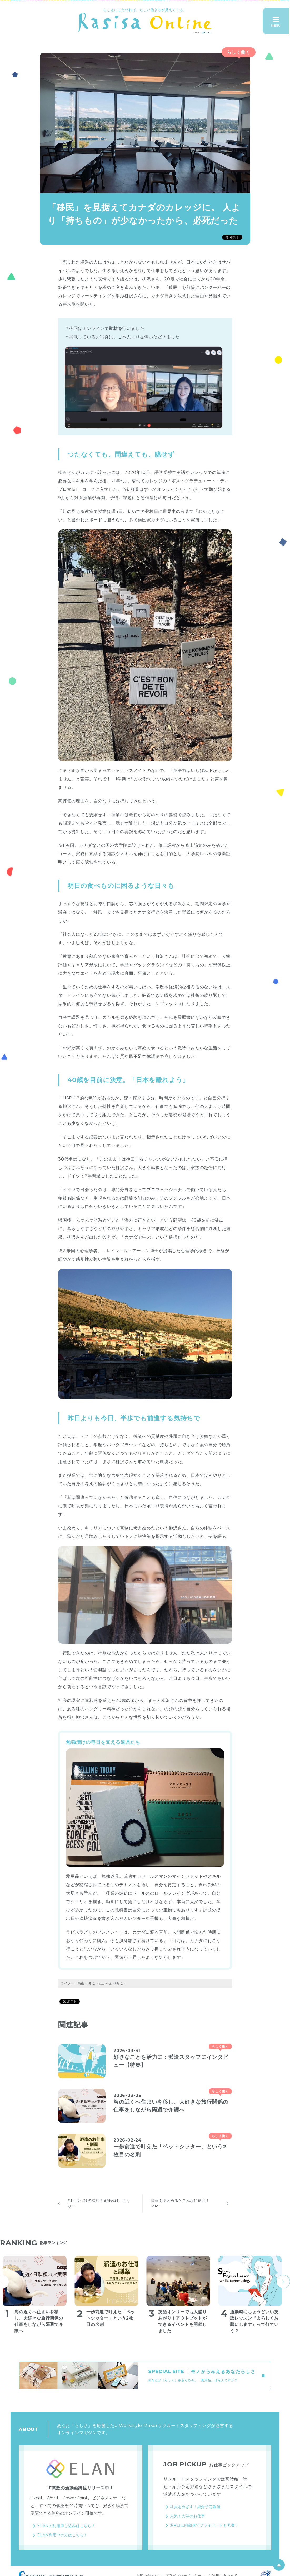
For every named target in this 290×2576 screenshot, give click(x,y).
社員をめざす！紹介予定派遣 (195, 2506)
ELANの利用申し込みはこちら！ (66, 2525)
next (283, 2281)
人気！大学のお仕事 (187, 2516)
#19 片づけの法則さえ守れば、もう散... (99, 2203)
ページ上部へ (279, 2565)
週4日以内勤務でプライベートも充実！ (204, 2525)
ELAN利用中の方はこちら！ (62, 2535)
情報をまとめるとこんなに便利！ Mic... (180, 2203)
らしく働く (238, 52)
